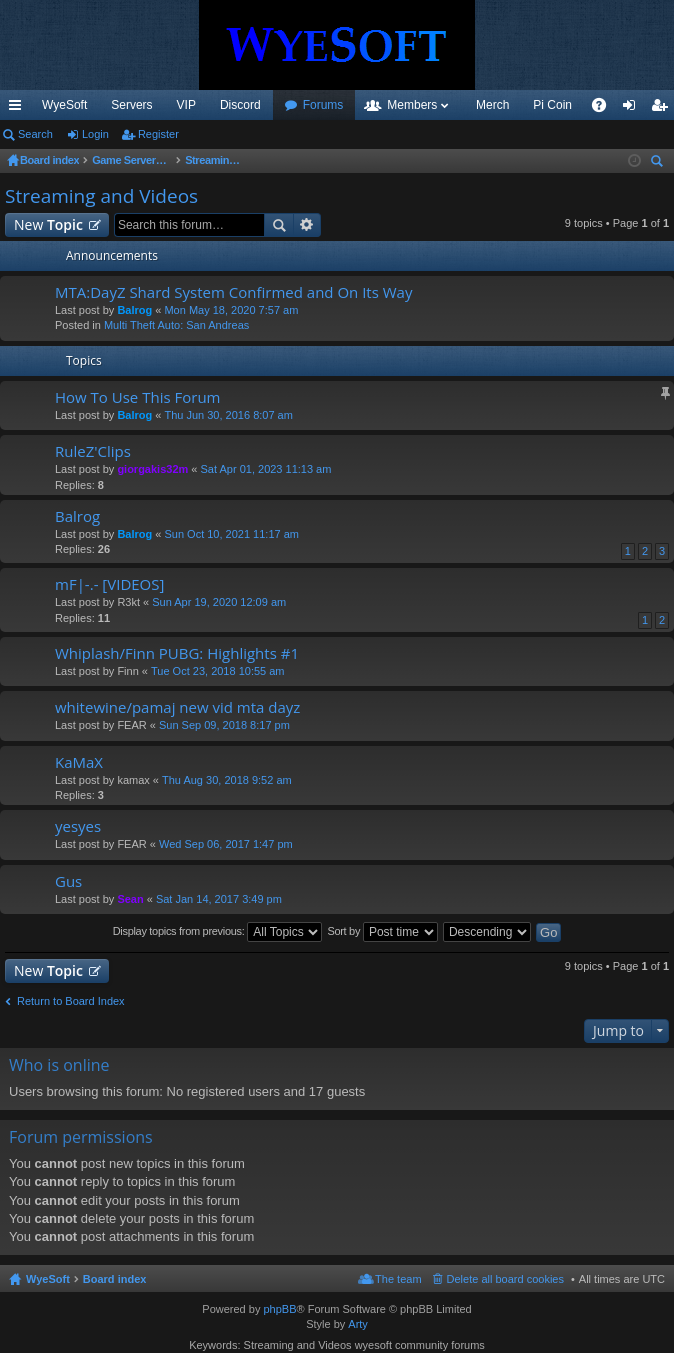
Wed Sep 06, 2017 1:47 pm (226, 844)
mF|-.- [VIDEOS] (109, 584)
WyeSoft (64, 105)
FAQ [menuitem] (605, 109)
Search (35, 134)
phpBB (279, 1309)
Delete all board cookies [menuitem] (505, 1279)
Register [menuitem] (663, 109)
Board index (115, 1279)
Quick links (19, 109)
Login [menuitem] (633, 109)
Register (158, 134)
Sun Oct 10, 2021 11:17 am (231, 534)
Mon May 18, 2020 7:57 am (231, 310)
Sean (130, 899)
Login (95, 134)
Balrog (134, 310)
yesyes (78, 826)
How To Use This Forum (137, 397)
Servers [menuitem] (131, 105)
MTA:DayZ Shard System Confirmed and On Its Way (233, 292)
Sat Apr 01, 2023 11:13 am (266, 469)
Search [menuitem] (659, 163)
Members (412, 105)
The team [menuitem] (398, 1279)
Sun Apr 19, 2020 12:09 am (219, 602)
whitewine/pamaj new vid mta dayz (177, 707)
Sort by (382, 932)
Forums (323, 105)
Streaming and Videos (101, 196)
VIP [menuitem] (186, 105)
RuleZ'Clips (93, 451)
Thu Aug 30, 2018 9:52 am (227, 780)
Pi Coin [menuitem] (552, 105)
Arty (358, 1324)
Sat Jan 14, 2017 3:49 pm (219, 899)
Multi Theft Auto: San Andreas (176, 325)
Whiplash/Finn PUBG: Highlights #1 (177, 653)
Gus (68, 881)
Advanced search (307, 225)
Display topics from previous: (218, 932)
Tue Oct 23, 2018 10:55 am (218, 671)
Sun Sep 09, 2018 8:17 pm (224, 725)
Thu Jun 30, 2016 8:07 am (228, 415)
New (48, 224)
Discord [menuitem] (240, 105)
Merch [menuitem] (492, 105)
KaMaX (79, 762)
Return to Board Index (71, 1001)
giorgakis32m (152, 469)
